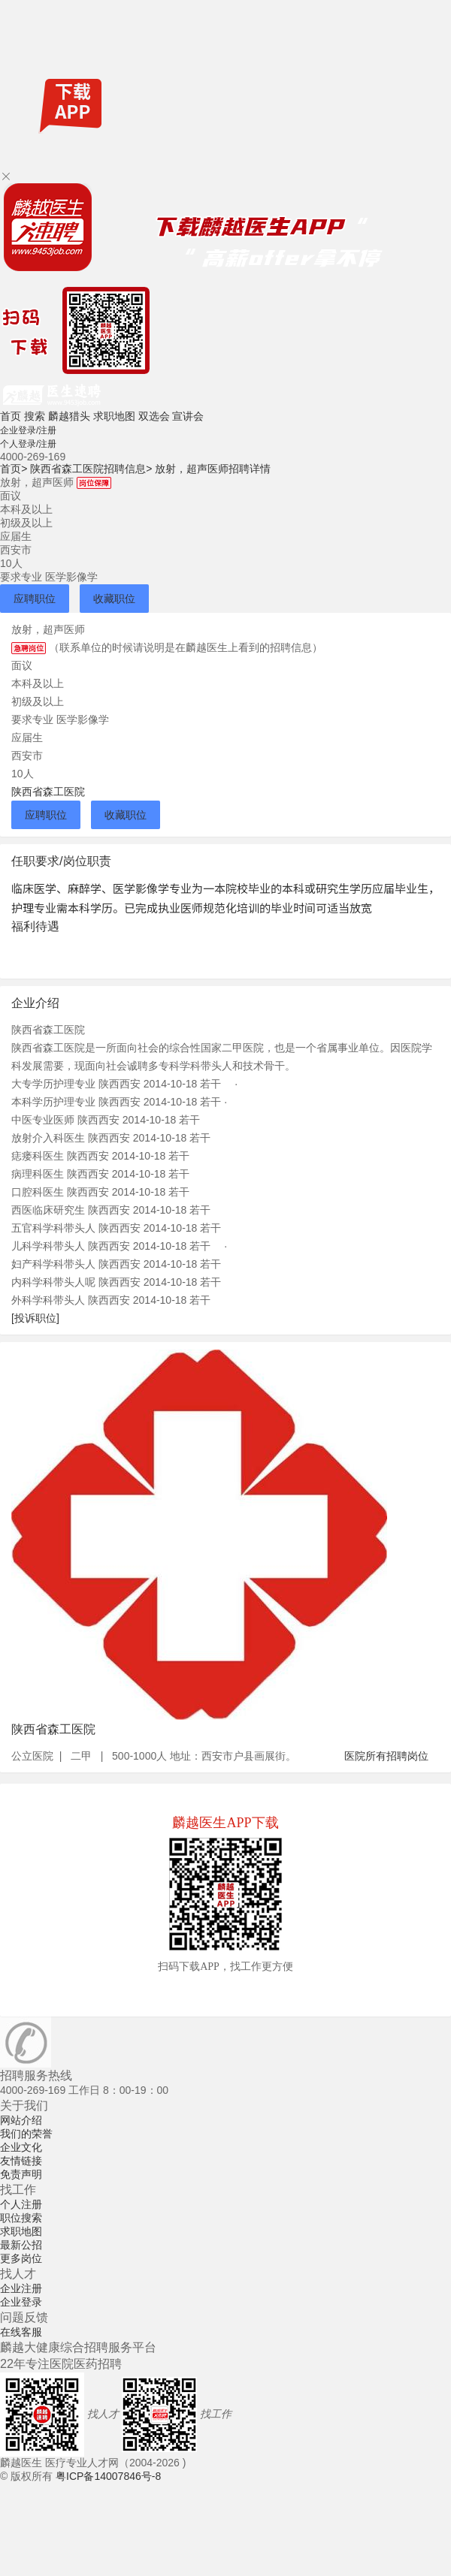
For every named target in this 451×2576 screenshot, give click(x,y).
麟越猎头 (69, 416)
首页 (10, 416)
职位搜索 (21, 2218)
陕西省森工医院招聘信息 (91, 469)
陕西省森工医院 (48, 792)
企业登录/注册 (28, 430)
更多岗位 (21, 2258)
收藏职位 (114, 599)
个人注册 (21, 2204)
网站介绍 (21, 2120)
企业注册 (21, 2288)
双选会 (154, 416)
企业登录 (21, 2302)
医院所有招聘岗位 (386, 1756)
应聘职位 (35, 599)
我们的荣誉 (26, 2134)
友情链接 (21, 2161)
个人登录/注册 (28, 444)
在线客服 (21, 2332)
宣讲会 (188, 416)
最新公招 (21, 2245)
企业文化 (21, 2147)
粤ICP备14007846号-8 (108, 2476)
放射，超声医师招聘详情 (213, 469)
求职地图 (114, 416)
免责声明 (21, 2174)
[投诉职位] (35, 1318)
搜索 (34, 416)
